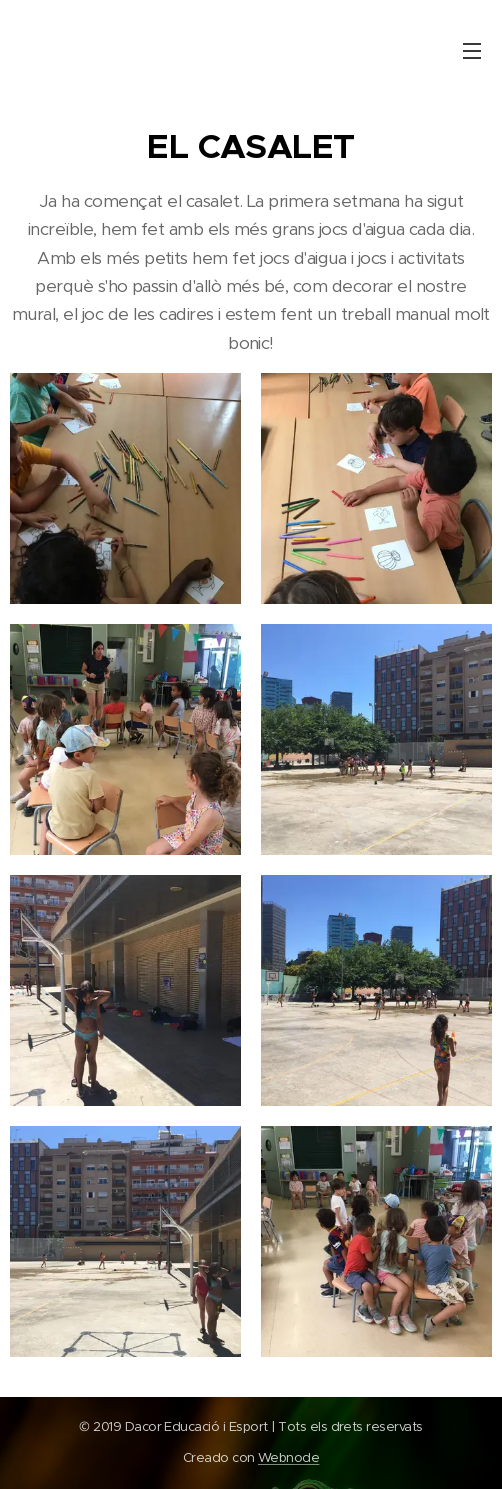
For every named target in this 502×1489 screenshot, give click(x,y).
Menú (472, 51)
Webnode (288, 1457)
